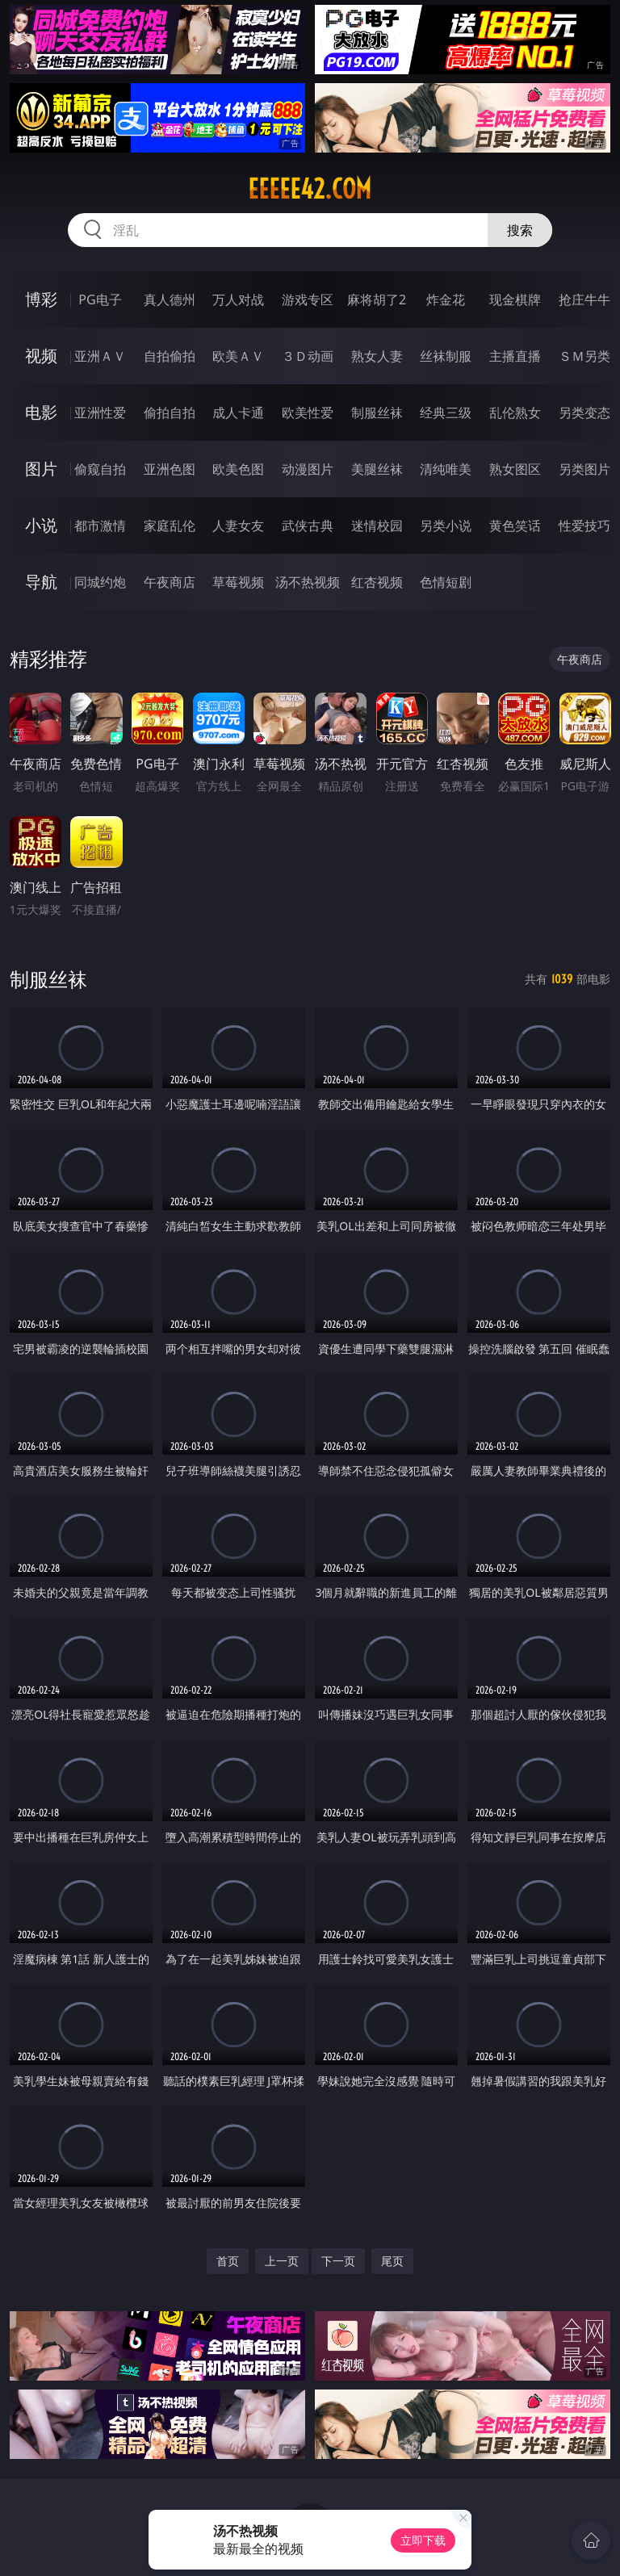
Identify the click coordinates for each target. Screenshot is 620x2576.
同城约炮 (100, 582)
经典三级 (445, 412)
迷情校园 (377, 525)
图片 (41, 469)
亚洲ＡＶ (100, 356)
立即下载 (423, 2540)
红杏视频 (377, 582)
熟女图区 (515, 469)
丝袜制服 (445, 356)
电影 (41, 412)
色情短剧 (445, 582)
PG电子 (99, 299)
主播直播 (515, 356)
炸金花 (445, 299)
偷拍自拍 (169, 412)
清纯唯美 (445, 469)
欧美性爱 (307, 412)
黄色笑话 (515, 525)
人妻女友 (238, 525)
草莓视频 (238, 582)
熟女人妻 (377, 356)
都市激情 (100, 525)
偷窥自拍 (100, 469)
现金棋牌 (515, 299)
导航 (41, 582)
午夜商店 (169, 582)
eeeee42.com (309, 189)
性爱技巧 (584, 525)
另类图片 (584, 469)
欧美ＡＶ (238, 356)
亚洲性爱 (100, 412)
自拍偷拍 (169, 356)
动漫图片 (307, 469)
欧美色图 (238, 469)
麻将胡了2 (376, 299)
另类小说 (445, 525)
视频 (41, 356)
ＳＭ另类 (584, 356)
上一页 (282, 2260)
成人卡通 (238, 412)
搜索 (520, 230)
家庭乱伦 (169, 525)
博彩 (41, 299)
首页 (227, 2260)
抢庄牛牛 (584, 299)
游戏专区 (307, 299)
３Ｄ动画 (307, 356)
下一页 (338, 2260)
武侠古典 (307, 525)
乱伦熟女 (515, 412)
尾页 (392, 2260)
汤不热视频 (307, 582)
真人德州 (169, 299)
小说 (41, 525)
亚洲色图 (169, 469)
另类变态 (584, 412)
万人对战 (238, 299)
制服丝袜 (377, 412)
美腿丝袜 (377, 469)
